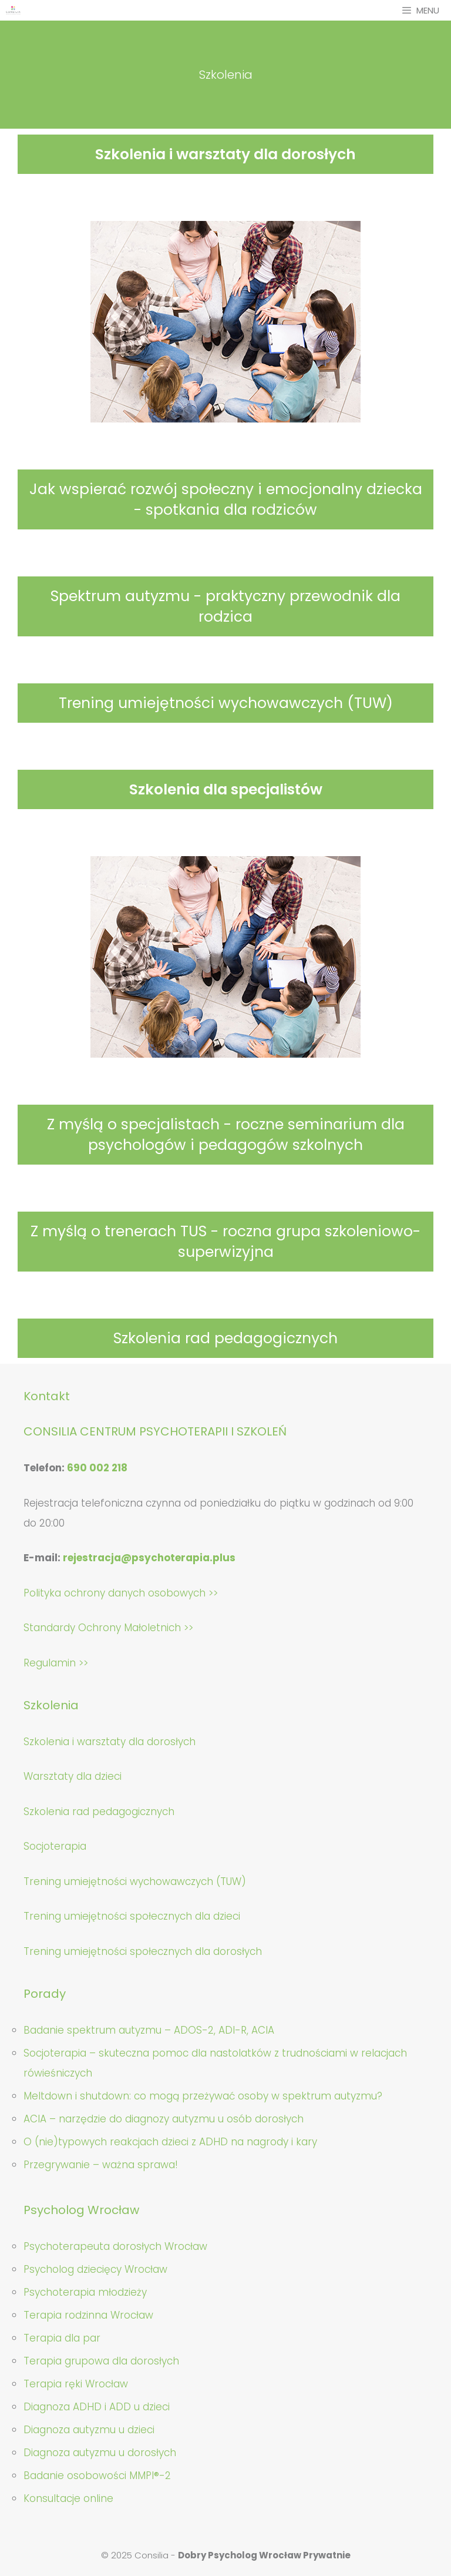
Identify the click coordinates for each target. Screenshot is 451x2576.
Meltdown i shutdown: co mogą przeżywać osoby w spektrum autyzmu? (202, 2096)
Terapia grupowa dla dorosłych (101, 2361)
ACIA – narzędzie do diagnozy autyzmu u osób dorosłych (163, 2119)
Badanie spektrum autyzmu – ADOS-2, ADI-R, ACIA (148, 2030)
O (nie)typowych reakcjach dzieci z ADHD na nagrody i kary (170, 2142)
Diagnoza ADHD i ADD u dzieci (96, 2407)
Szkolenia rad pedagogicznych (225, 1338)
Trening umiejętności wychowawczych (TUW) (226, 703)
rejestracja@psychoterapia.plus (149, 1558)
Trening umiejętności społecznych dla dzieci (131, 1916)
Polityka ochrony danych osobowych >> (120, 1593)
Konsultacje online (68, 2498)
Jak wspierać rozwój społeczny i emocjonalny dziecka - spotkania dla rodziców (225, 499)
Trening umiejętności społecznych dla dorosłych (142, 1951)
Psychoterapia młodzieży (85, 2292)
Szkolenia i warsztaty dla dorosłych (225, 154)
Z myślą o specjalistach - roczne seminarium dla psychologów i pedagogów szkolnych (226, 1134)
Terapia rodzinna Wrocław (88, 2315)
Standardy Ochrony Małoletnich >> (108, 1628)
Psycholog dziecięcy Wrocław (95, 2269)
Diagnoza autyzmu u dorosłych (99, 2453)
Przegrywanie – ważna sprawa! (100, 2165)
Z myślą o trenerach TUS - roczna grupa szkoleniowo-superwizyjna (225, 1241)
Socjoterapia (54, 1846)
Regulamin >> (55, 1663)
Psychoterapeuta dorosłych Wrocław (115, 2246)
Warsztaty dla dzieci (72, 1776)
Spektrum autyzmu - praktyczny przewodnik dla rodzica (225, 606)
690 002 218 (97, 1468)
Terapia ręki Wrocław (75, 2384)
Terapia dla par (61, 2338)
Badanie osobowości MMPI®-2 (97, 2475)
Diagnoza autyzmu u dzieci (88, 2430)
